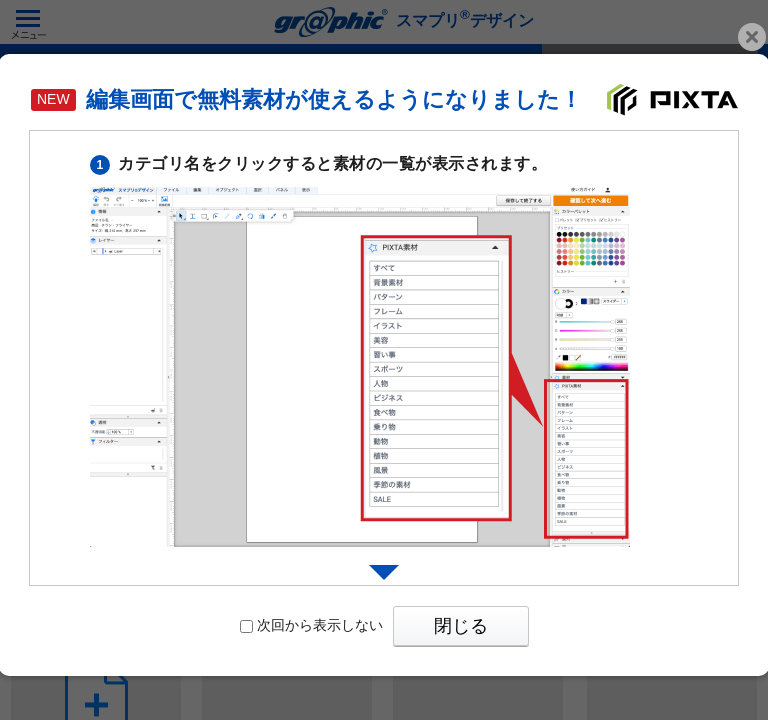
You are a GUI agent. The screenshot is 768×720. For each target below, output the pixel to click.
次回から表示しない (311, 625)
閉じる (461, 626)
